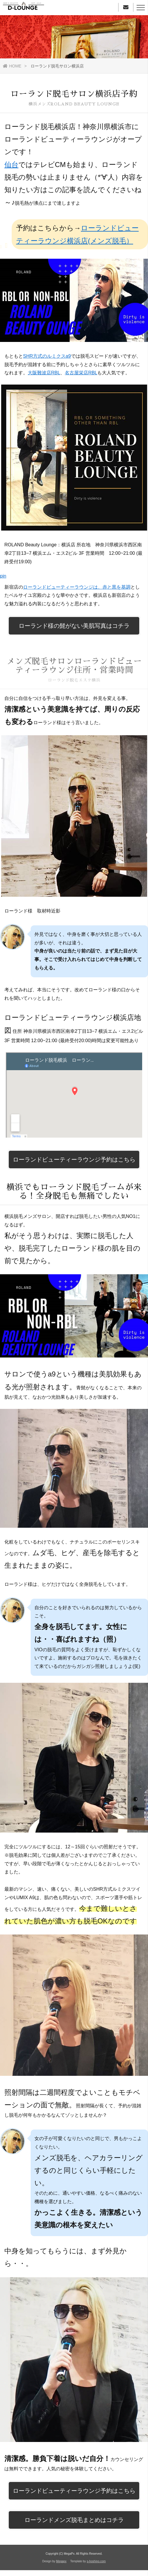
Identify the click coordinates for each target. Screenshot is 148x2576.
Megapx (61, 2561)
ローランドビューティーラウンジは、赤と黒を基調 (76, 587)
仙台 (11, 164)
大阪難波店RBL (44, 372)
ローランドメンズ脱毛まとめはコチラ (74, 2520)
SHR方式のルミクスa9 (47, 356)
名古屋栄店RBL (81, 372)
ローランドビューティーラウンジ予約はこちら (74, 1159)
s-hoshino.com (96, 2561)
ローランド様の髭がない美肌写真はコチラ (74, 626)
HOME (12, 66)
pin (3, 575)
